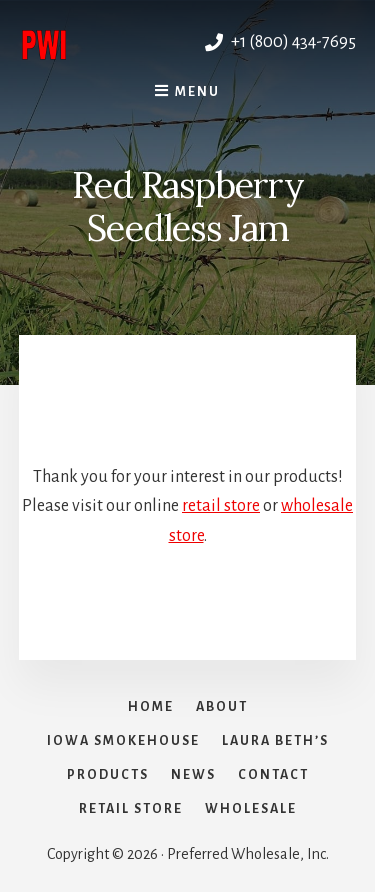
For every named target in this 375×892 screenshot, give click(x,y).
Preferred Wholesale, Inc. (103, 42)
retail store (221, 506)
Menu (197, 92)
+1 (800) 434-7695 (280, 42)
